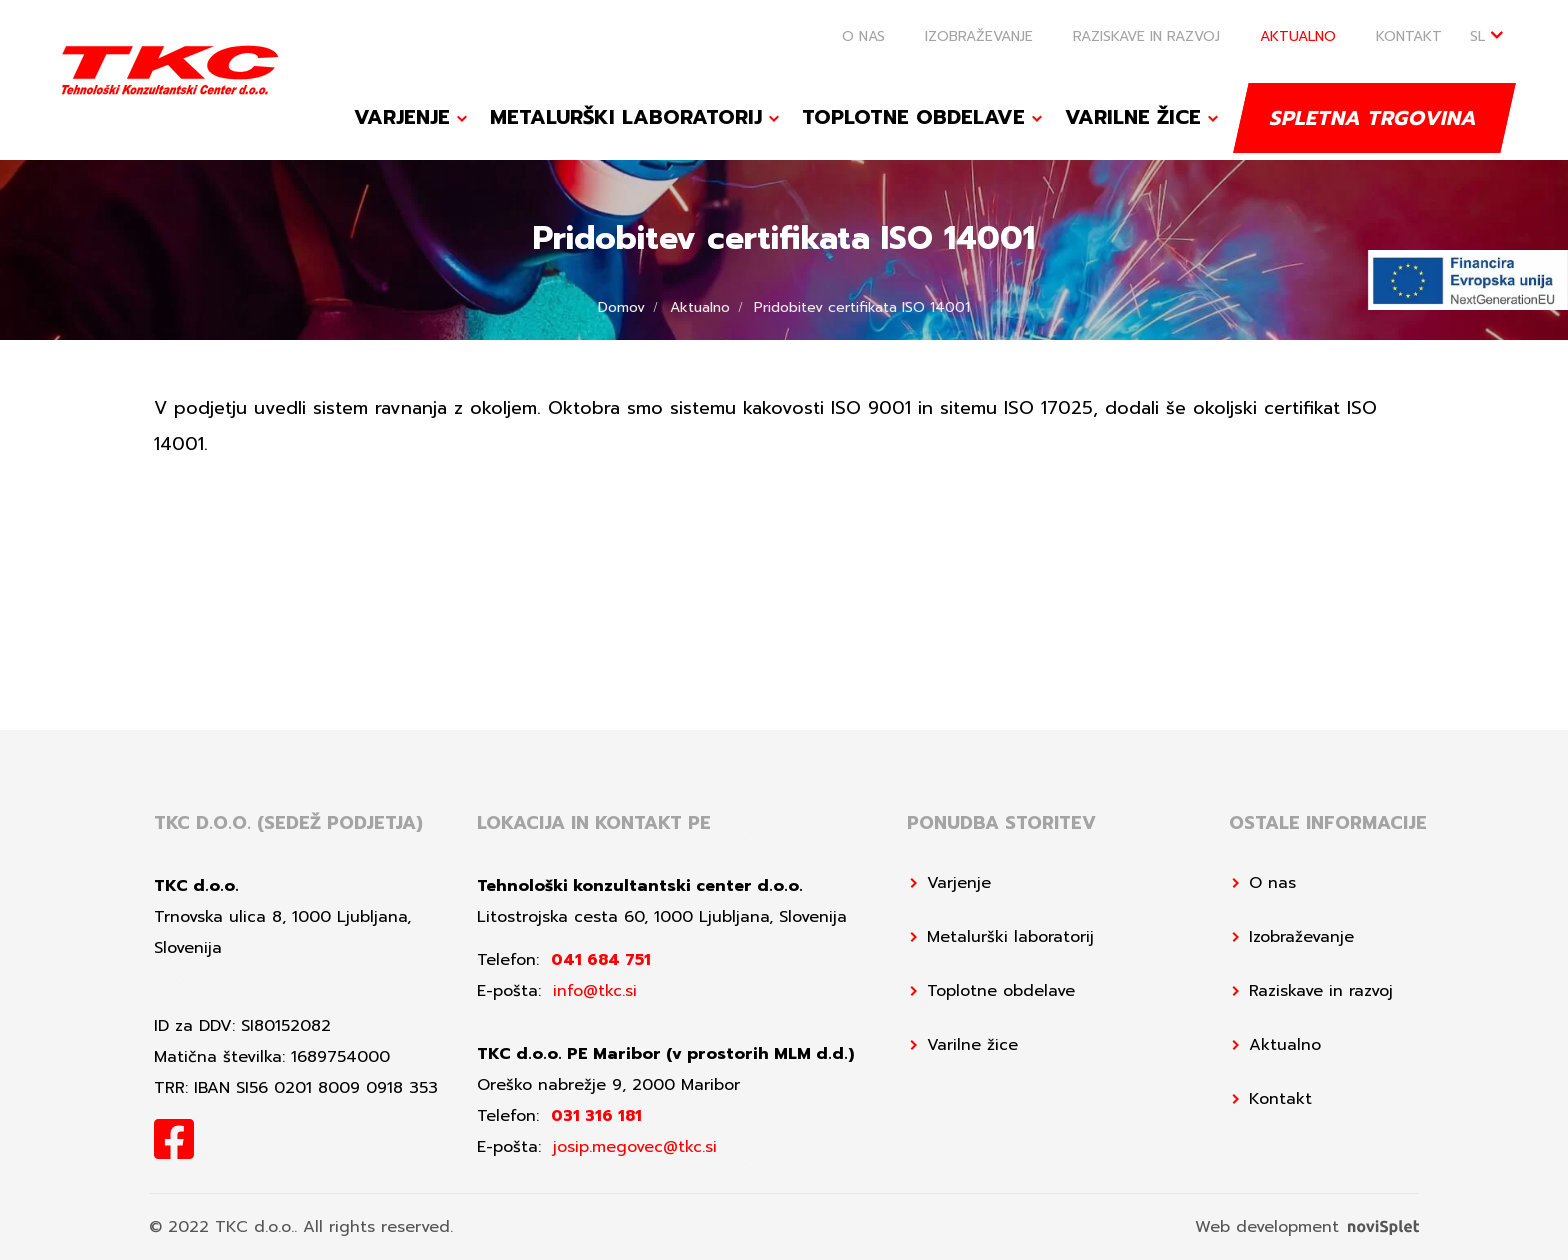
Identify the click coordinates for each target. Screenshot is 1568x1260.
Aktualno (1298, 36)
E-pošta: (557, 991)
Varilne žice (1133, 117)
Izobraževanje (979, 36)
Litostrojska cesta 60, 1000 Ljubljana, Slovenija (662, 917)
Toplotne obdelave (913, 117)
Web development (1307, 1227)
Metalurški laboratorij (626, 117)
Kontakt (1409, 36)
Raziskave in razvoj (1146, 36)
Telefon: (564, 960)
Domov (621, 307)
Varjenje (402, 117)
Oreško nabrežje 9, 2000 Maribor (608, 1085)
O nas (863, 36)
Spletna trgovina (1375, 117)
